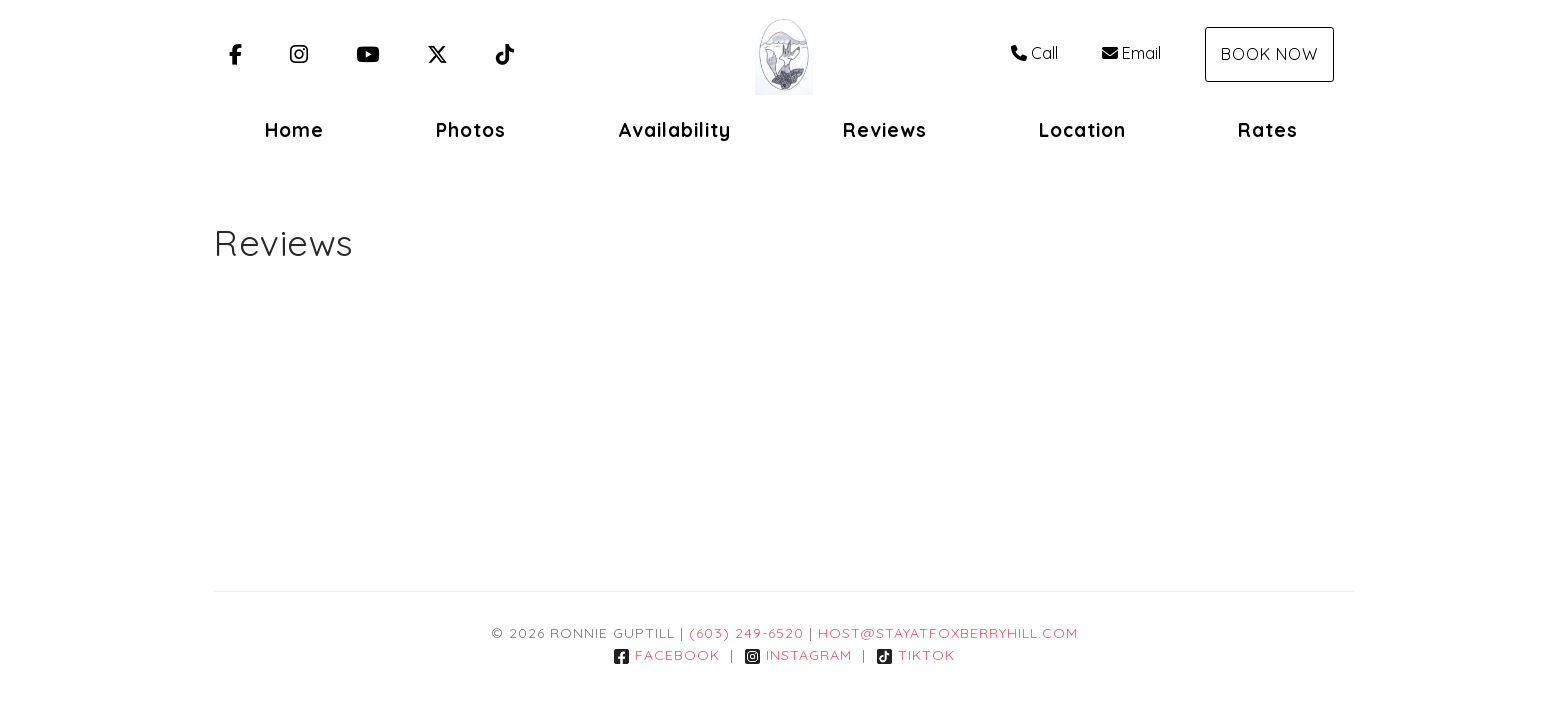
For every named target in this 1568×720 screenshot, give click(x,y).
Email (1131, 53)
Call (1034, 53)
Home (294, 130)
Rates (1268, 130)
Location (1082, 130)
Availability (674, 130)
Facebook (666, 655)
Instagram (798, 655)
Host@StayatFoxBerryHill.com (948, 633)
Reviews (885, 130)
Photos (471, 130)
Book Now (1269, 54)
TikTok (915, 655)
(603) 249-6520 (746, 633)
